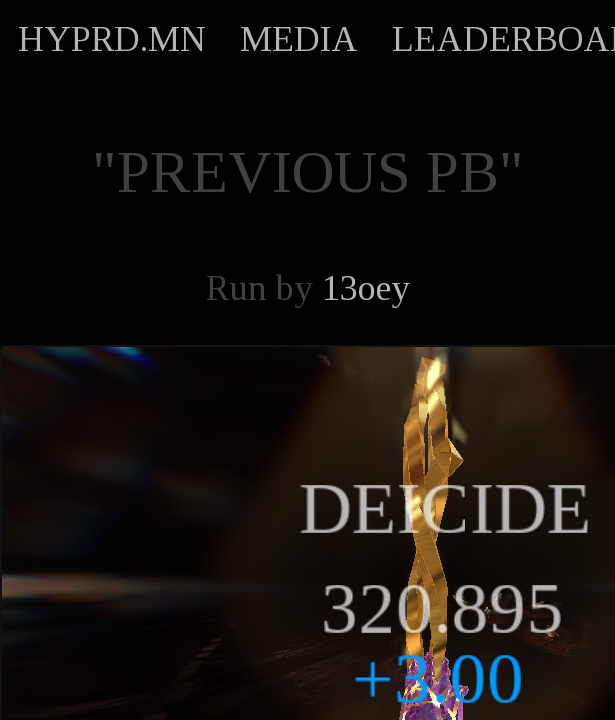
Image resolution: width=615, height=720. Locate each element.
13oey (366, 288)
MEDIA (299, 39)
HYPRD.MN (112, 39)
